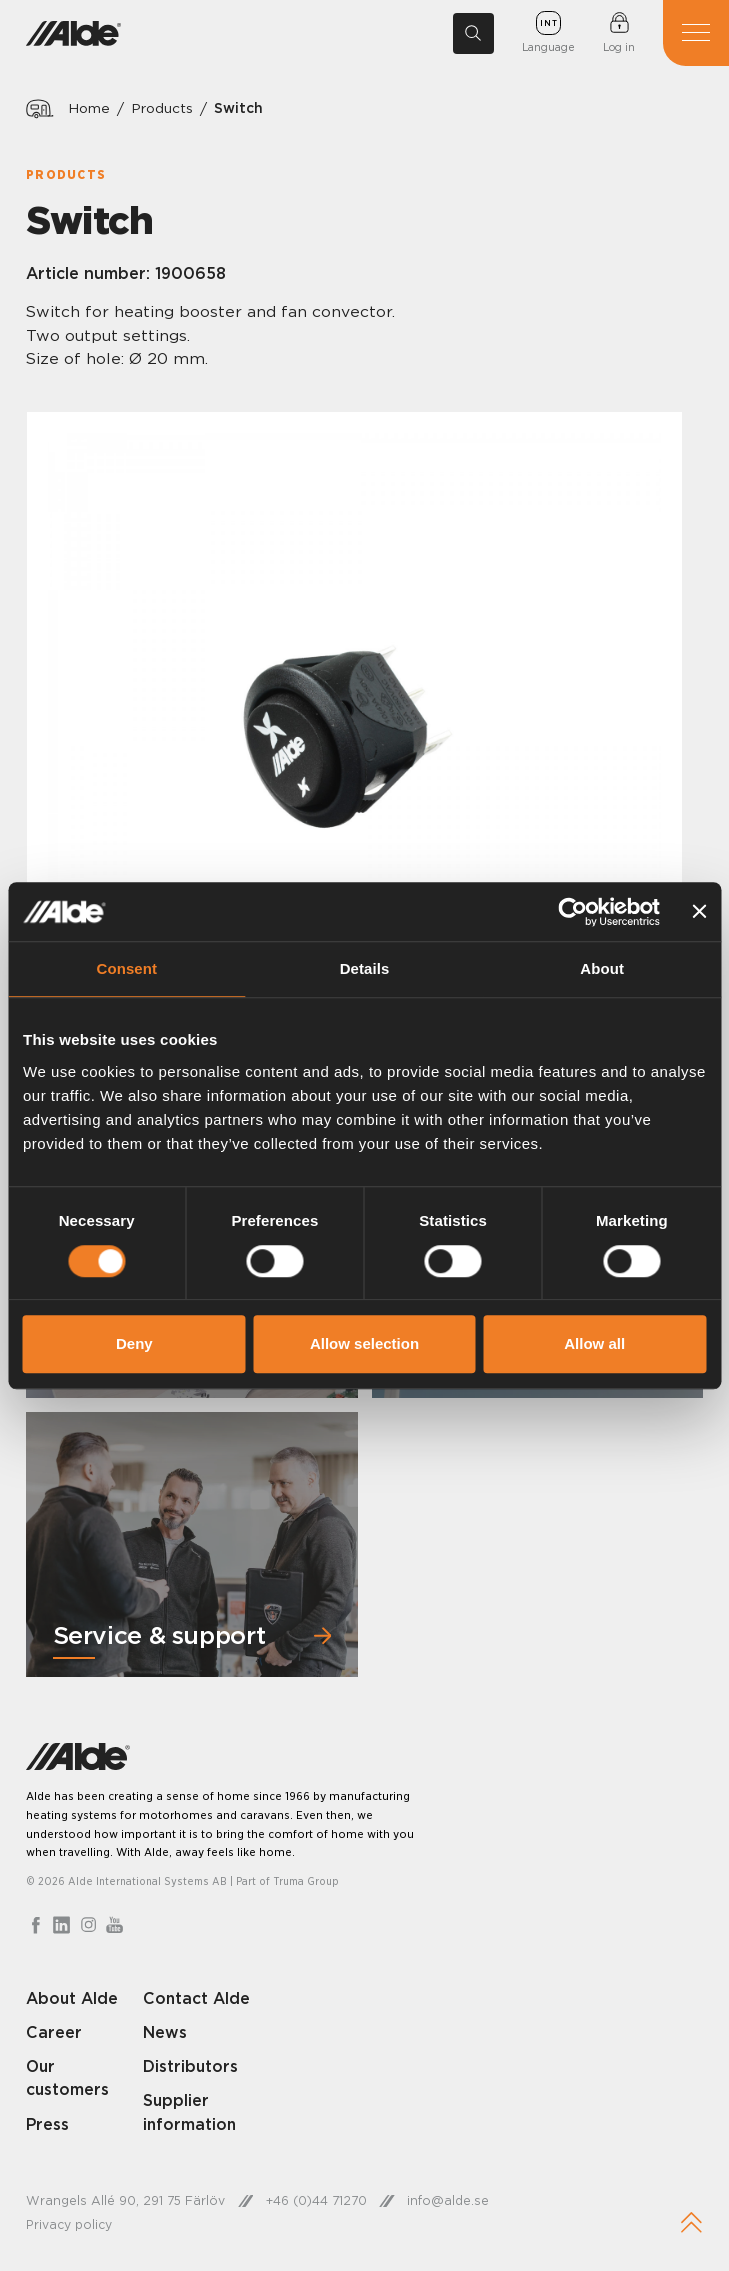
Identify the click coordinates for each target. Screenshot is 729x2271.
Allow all (594, 1343)
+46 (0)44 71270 (317, 2200)
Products (162, 108)
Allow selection (364, 1343)
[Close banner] (699, 912)
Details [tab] (365, 969)
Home (89, 108)
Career (54, 2032)
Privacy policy (69, 2225)
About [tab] (602, 969)
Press (47, 2124)
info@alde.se (450, 2200)
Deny (134, 1343)
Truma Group (306, 1881)
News (165, 2032)
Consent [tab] (126, 969)
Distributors (191, 2066)
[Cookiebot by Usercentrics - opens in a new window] (572, 912)
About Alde (72, 1998)
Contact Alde (197, 1998)
